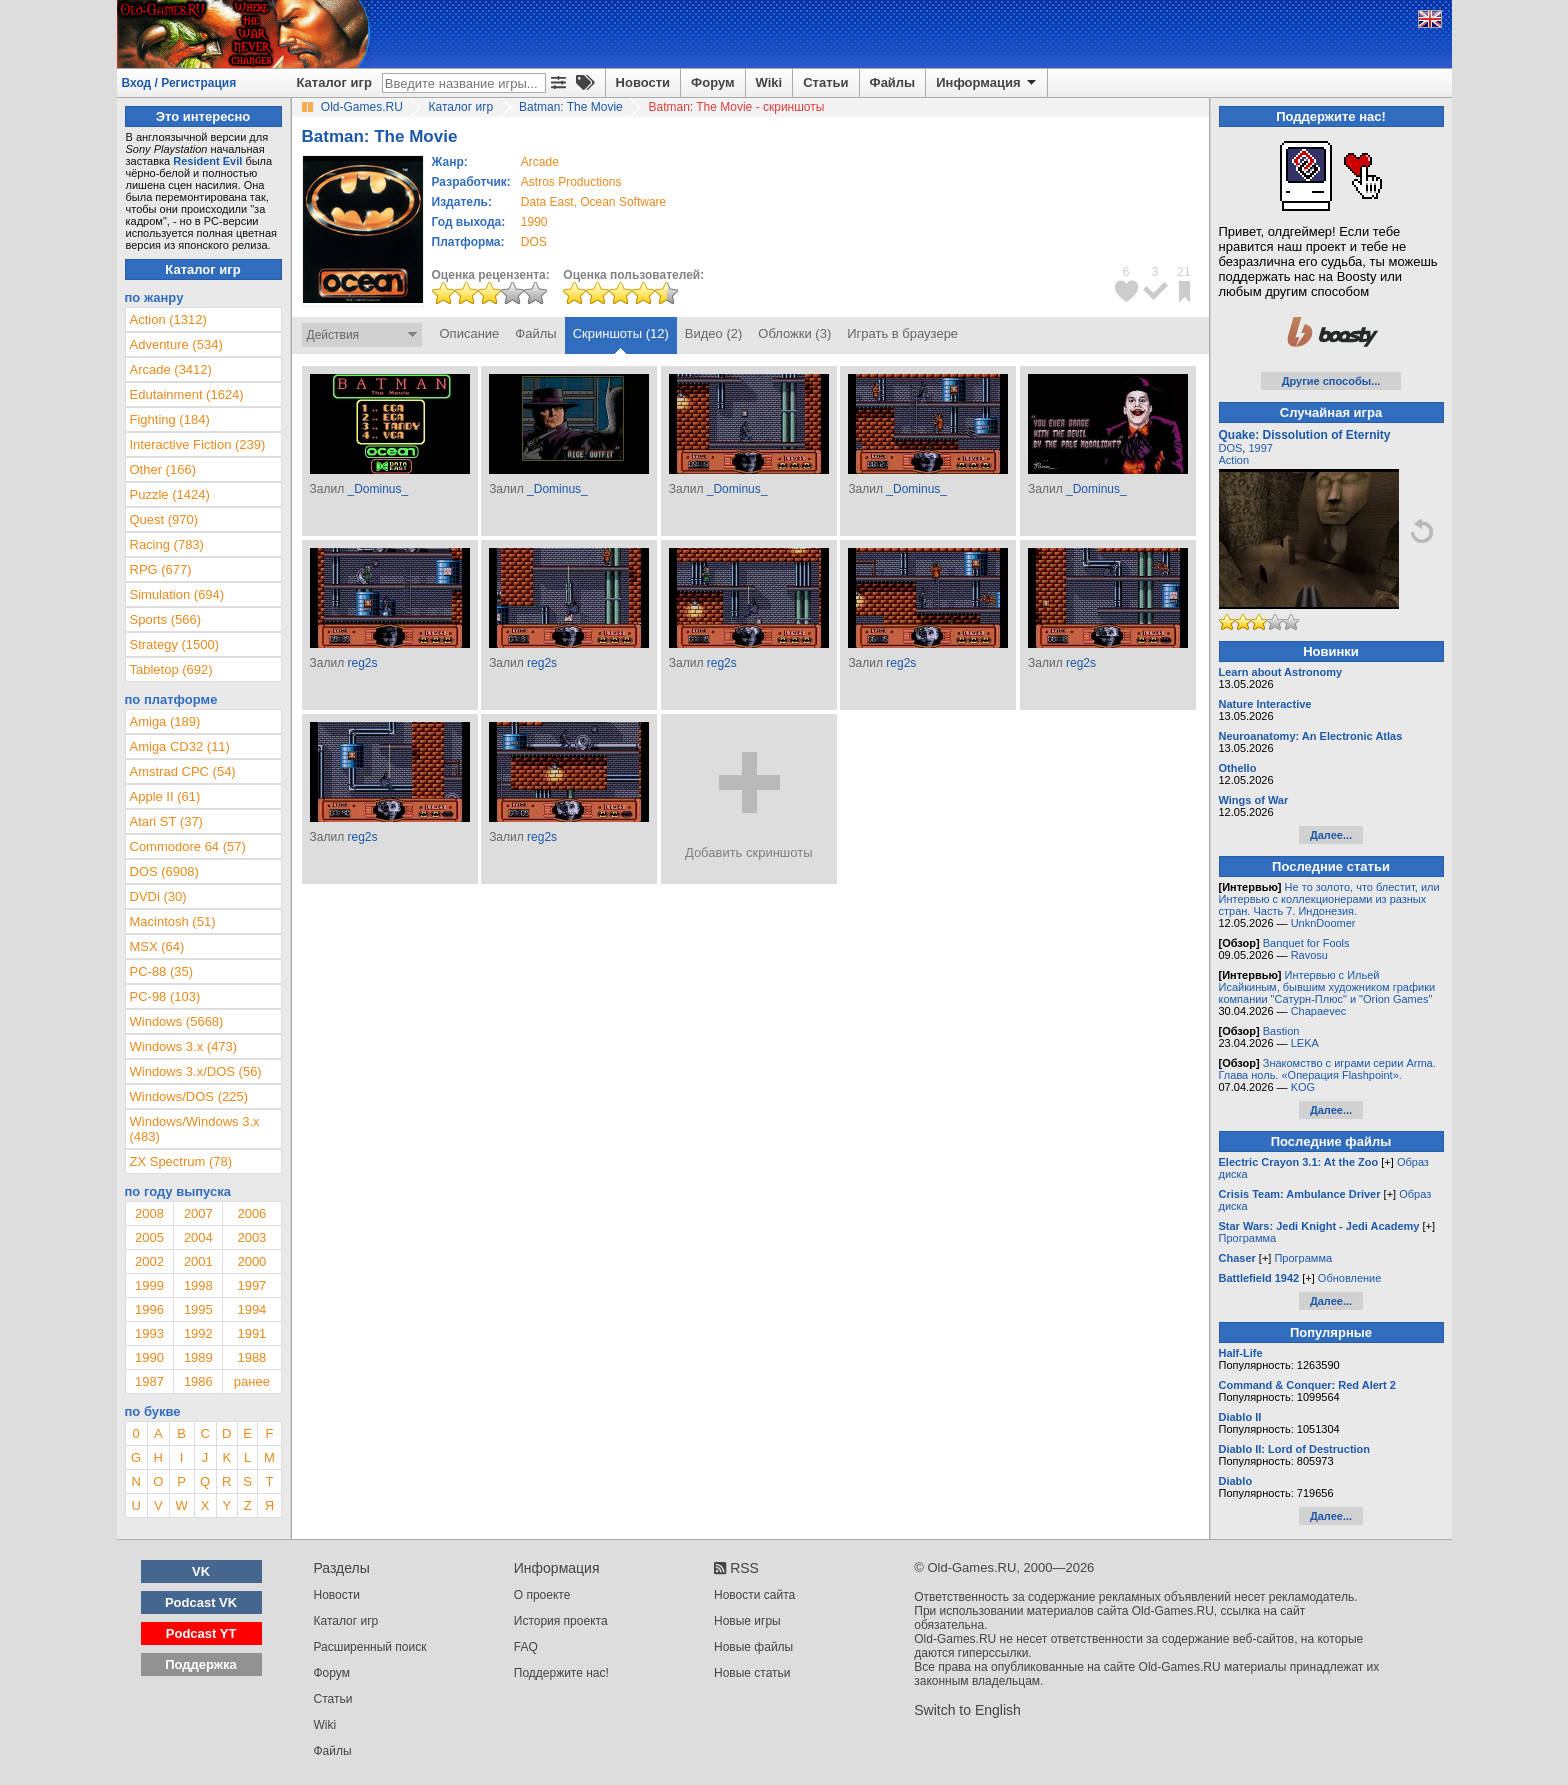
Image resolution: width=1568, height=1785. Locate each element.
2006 (251, 1213)
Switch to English (967, 1710)
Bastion (1281, 1031)
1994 (251, 1309)
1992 (198, 1333)
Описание (470, 333)
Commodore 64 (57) (188, 846)
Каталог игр (334, 82)
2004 (198, 1237)
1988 (251, 1357)
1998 (198, 1285)
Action (1234, 460)
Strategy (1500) (175, 644)
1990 (534, 222)
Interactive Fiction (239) (198, 444)
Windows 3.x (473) (184, 1046)
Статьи (825, 82)
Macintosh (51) (173, 921)
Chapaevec (1319, 1011)
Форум (712, 82)
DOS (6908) (164, 871)
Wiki (769, 82)
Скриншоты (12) (621, 333)
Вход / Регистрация (179, 83)
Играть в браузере (902, 333)
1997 (251, 1285)
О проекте (542, 1595)
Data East (547, 202)
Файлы (893, 82)
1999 (149, 1285)
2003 (251, 1237)
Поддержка (201, 1664)
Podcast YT (201, 1633)
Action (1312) (168, 319)
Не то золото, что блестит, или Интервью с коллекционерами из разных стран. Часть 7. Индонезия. (1329, 899)
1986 (198, 1381)
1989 (198, 1357)
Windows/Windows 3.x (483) (195, 1129)
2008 (149, 1213)
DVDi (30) (158, 896)
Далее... (1331, 835)
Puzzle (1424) (170, 494)
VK (201, 1571)
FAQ (526, 1647)
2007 (198, 1213)
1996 (149, 1309)
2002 (149, 1261)
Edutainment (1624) (187, 394)
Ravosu (1309, 955)
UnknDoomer (1323, 923)
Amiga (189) (165, 721)
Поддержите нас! (561, 1673)
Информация (987, 83)
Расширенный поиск (370, 1647)
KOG (1303, 1087)
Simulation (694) (177, 594)
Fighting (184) (170, 419)
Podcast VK (201, 1602)
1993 (149, 1333)
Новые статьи (752, 1673)
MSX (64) (157, 946)
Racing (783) (167, 544)
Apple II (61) (165, 796)
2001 (198, 1261)
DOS (1231, 448)
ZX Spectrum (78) (181, 1161)
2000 (251, 1261)
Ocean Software (623, 202)
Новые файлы (753, 1647)
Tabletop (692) (171, 669)
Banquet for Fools (1306, 943)
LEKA (1305, 1043)
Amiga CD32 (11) (180, 746)
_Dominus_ (377, 489)
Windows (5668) (177, 1021)
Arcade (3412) (171, 369)
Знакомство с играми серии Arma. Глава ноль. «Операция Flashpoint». (1327, 1069)
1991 (251, 1333)
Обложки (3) (794, 333)
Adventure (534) (176, 344)
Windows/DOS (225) (189, 1096)
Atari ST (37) (166, 821)
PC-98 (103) (165, 996)
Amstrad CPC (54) (183, 771)
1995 (198, 1309)
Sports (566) (166, 619)
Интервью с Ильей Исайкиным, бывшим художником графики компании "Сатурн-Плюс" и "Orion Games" (1327, 987)
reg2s (362, 663)
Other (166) (163, 469)
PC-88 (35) (162, 971)
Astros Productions (571, 182)
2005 (149, 1237)
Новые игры (747, 1621)
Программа (1248, 1238)
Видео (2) (713, 333)
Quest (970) (164, 519)
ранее (252, 1381)
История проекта (561, 1621)
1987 (149, 1381)
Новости (643, 82)
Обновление (1350, 1278)
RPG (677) (161, 569)
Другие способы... (1331, 381)
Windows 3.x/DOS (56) (196, 1071)
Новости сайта (754, 1595)
